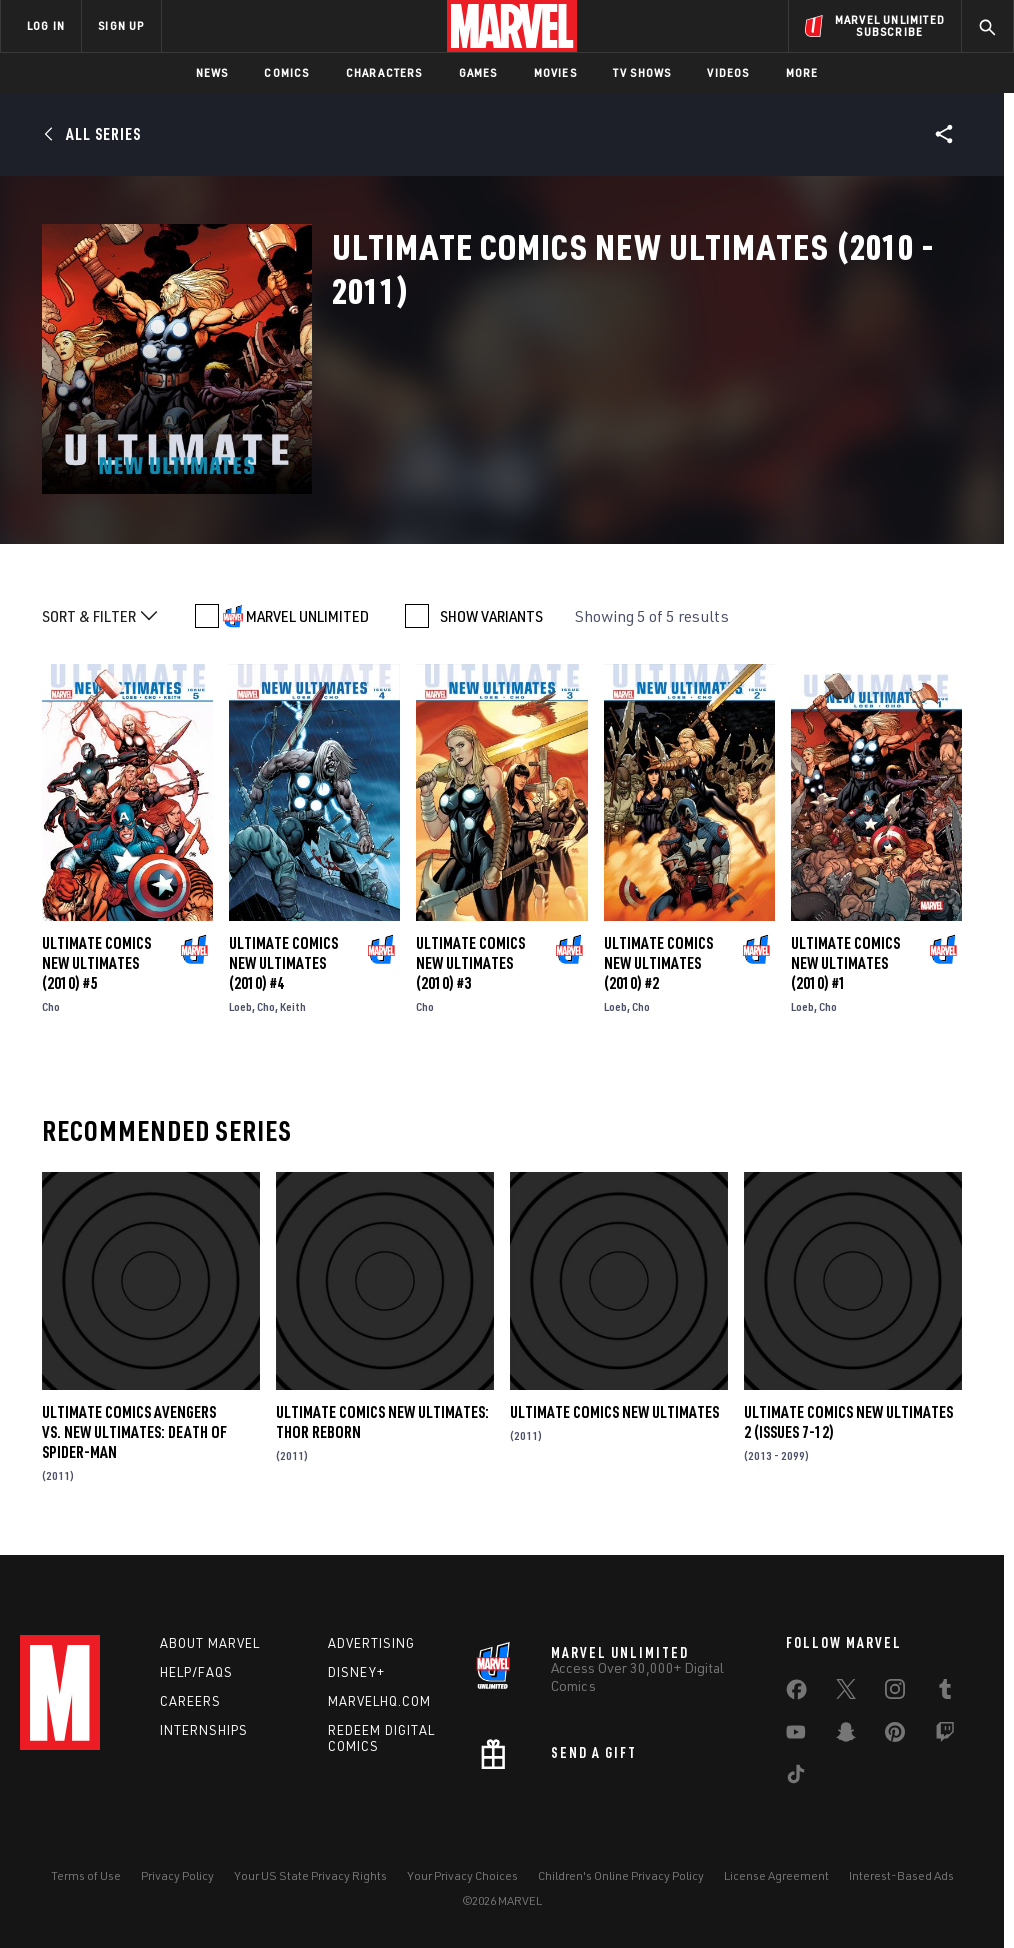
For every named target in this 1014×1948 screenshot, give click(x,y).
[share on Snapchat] (846, 1736)
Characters (384, 72)
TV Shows (642, 72)
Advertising (371, 1643)
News (212, 72)
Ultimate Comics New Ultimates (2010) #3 (470, 963)
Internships (204, 1730)
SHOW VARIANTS (491, 616)
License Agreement (776, 1875)
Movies (555, 72)
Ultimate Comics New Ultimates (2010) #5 (96, 963)
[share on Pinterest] (895, 1736)
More (802, 72)
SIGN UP (121, 25)
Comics (286, 72)
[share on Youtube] (796, 1736)
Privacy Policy (177, 1875)
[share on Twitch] (945, 1736)
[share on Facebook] (796, 1694)
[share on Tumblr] (945, 1693)
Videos (728, 72)
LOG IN (46, 25)
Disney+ (356, 1672)
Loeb (240, 1006)
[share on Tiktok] (796, 1778)
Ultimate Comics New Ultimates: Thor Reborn (382, 1422)
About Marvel (210, 1643)
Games (478, 72)
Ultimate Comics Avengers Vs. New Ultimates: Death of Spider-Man (134, 1432)
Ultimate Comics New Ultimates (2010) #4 (283, 963)
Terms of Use (86, 1875)
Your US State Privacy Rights (310, 1875)
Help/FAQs (196, 1672)
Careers (190, 1701)
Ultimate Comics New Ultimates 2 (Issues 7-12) (848, 1422)
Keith (293, 1006)
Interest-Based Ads (901, 1875)
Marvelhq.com (379, 1701)
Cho (51, 1006)
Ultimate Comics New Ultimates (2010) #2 (658, 963)
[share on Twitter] (846, 1693)
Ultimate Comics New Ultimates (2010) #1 (845, 963)
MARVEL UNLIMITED (307, 616)
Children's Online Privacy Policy (621, 1875)
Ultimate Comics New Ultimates (614, 1412)
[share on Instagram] (895, 1693)
